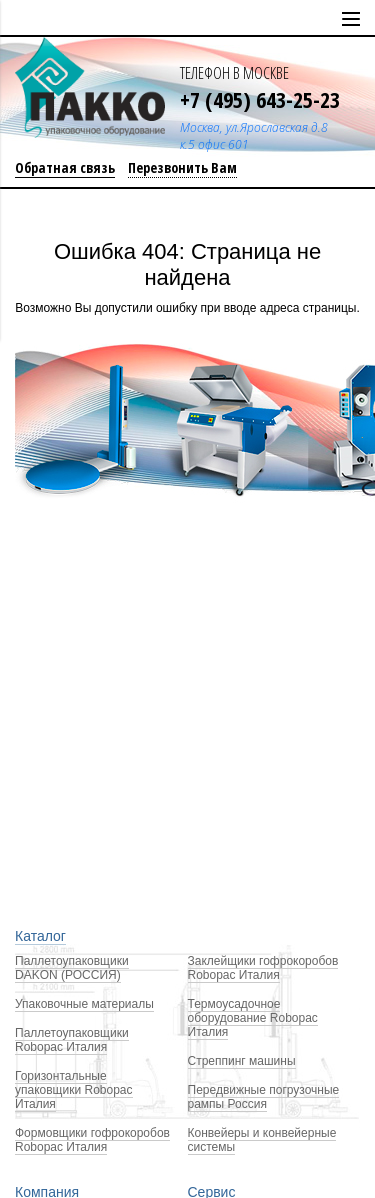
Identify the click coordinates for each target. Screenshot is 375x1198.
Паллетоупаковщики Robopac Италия (72, 1040)
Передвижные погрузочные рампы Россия (264, 1097)
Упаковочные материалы (84, 1004)
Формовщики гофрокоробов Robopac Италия (92, 1140)
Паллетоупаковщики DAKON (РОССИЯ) (72, 968)
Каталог (40, 936)
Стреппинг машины (242, 1061)
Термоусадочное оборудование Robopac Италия (253, 1018)
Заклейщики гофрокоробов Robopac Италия (263, 968)
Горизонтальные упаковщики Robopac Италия (74, 1090)
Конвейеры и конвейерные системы (262, 1140)
